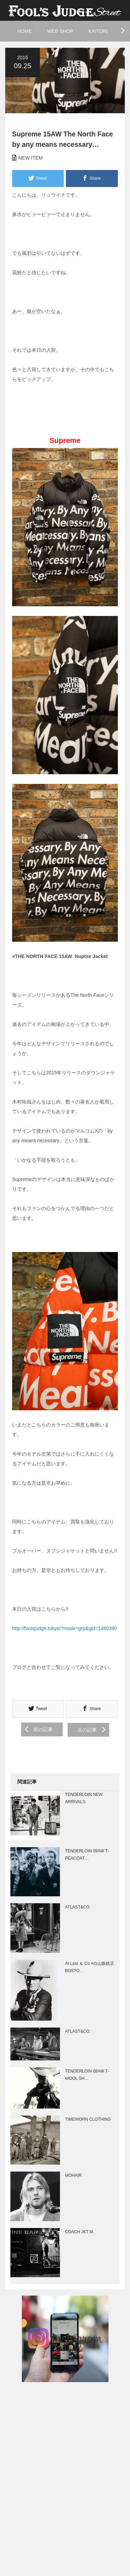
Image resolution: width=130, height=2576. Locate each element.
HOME (24, 31)
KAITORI (98, 31)
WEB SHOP (60, 31)
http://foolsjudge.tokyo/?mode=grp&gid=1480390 (64, 1628)
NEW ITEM (30, 158)
